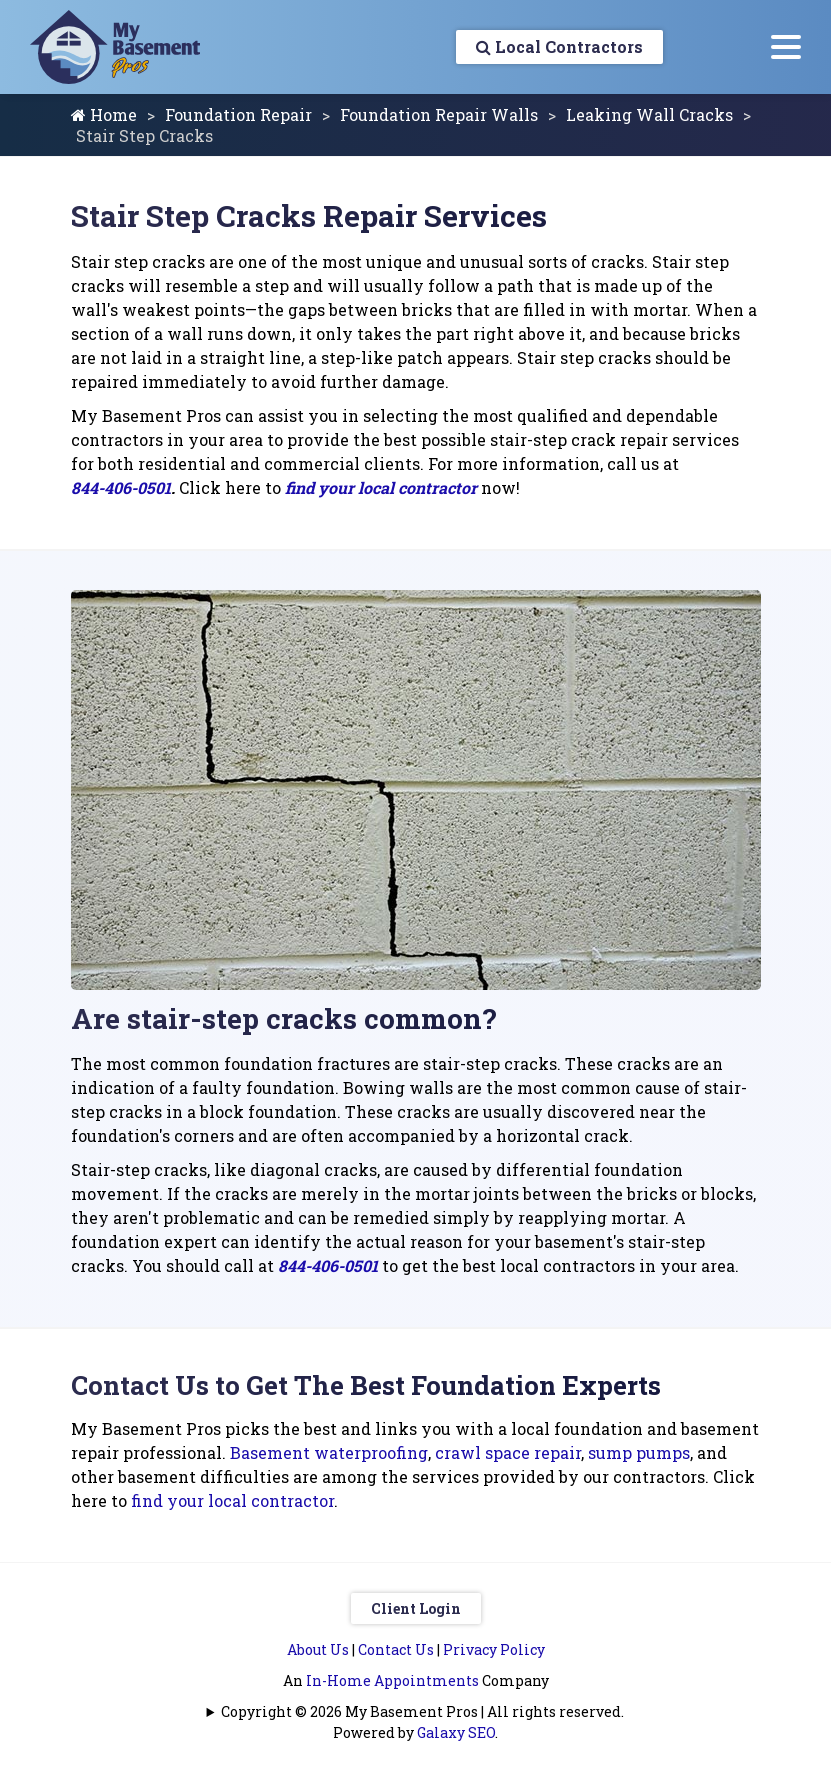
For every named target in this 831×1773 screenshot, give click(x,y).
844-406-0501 (121, 487)
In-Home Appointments (392, 1680)
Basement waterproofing (329, 1452)
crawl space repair (508, 1452)
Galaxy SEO (456, 1732)
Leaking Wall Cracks (649, 114)
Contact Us (396, 1649)
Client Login (416, 1608)
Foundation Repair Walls (439, 114)
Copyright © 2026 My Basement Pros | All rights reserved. (422, 1711)
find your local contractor (381, 487)
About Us (318, 1649)
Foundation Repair (238, 114)
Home (104, 114)
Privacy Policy (494, 1649)
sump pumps (639, 1452)
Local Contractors (559, 46)
